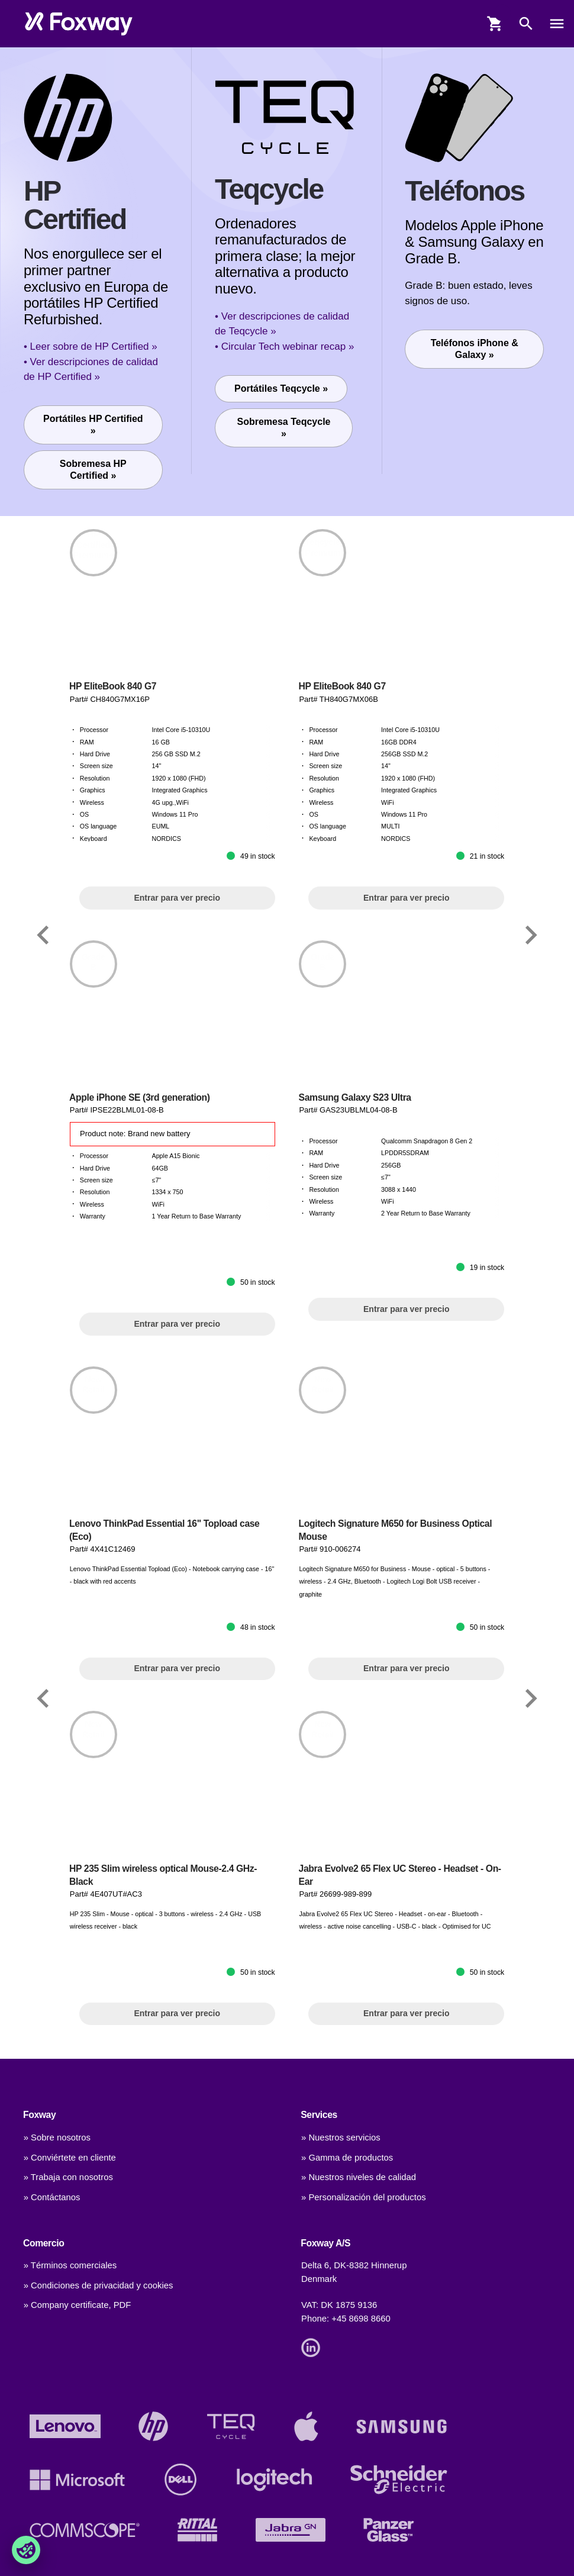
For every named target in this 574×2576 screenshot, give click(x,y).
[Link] (43, 935)
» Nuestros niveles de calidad (358, 2177)
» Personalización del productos (363, 2197)
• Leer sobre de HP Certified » (90, 346)
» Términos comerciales (70, 2265)
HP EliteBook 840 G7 (112, 686)
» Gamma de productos (347, 2157)
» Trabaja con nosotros (68, 2177)
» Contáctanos (52, 2197)
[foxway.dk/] (79, 24)
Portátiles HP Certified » (93, 425)
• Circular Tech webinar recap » (284, 346)
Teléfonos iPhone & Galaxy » (474, 349)
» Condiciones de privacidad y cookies (98, 2285)
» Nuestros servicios (340, 2137)
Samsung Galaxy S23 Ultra (355, 1097)
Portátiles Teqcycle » (281, 388)
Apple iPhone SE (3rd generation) (139, 1097)
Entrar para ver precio (177, 897)
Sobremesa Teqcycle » (284, 428)
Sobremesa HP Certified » (93, 470)
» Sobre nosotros (57, 2137)
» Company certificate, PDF (77, 2305)
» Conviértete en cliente (70, 2157)
